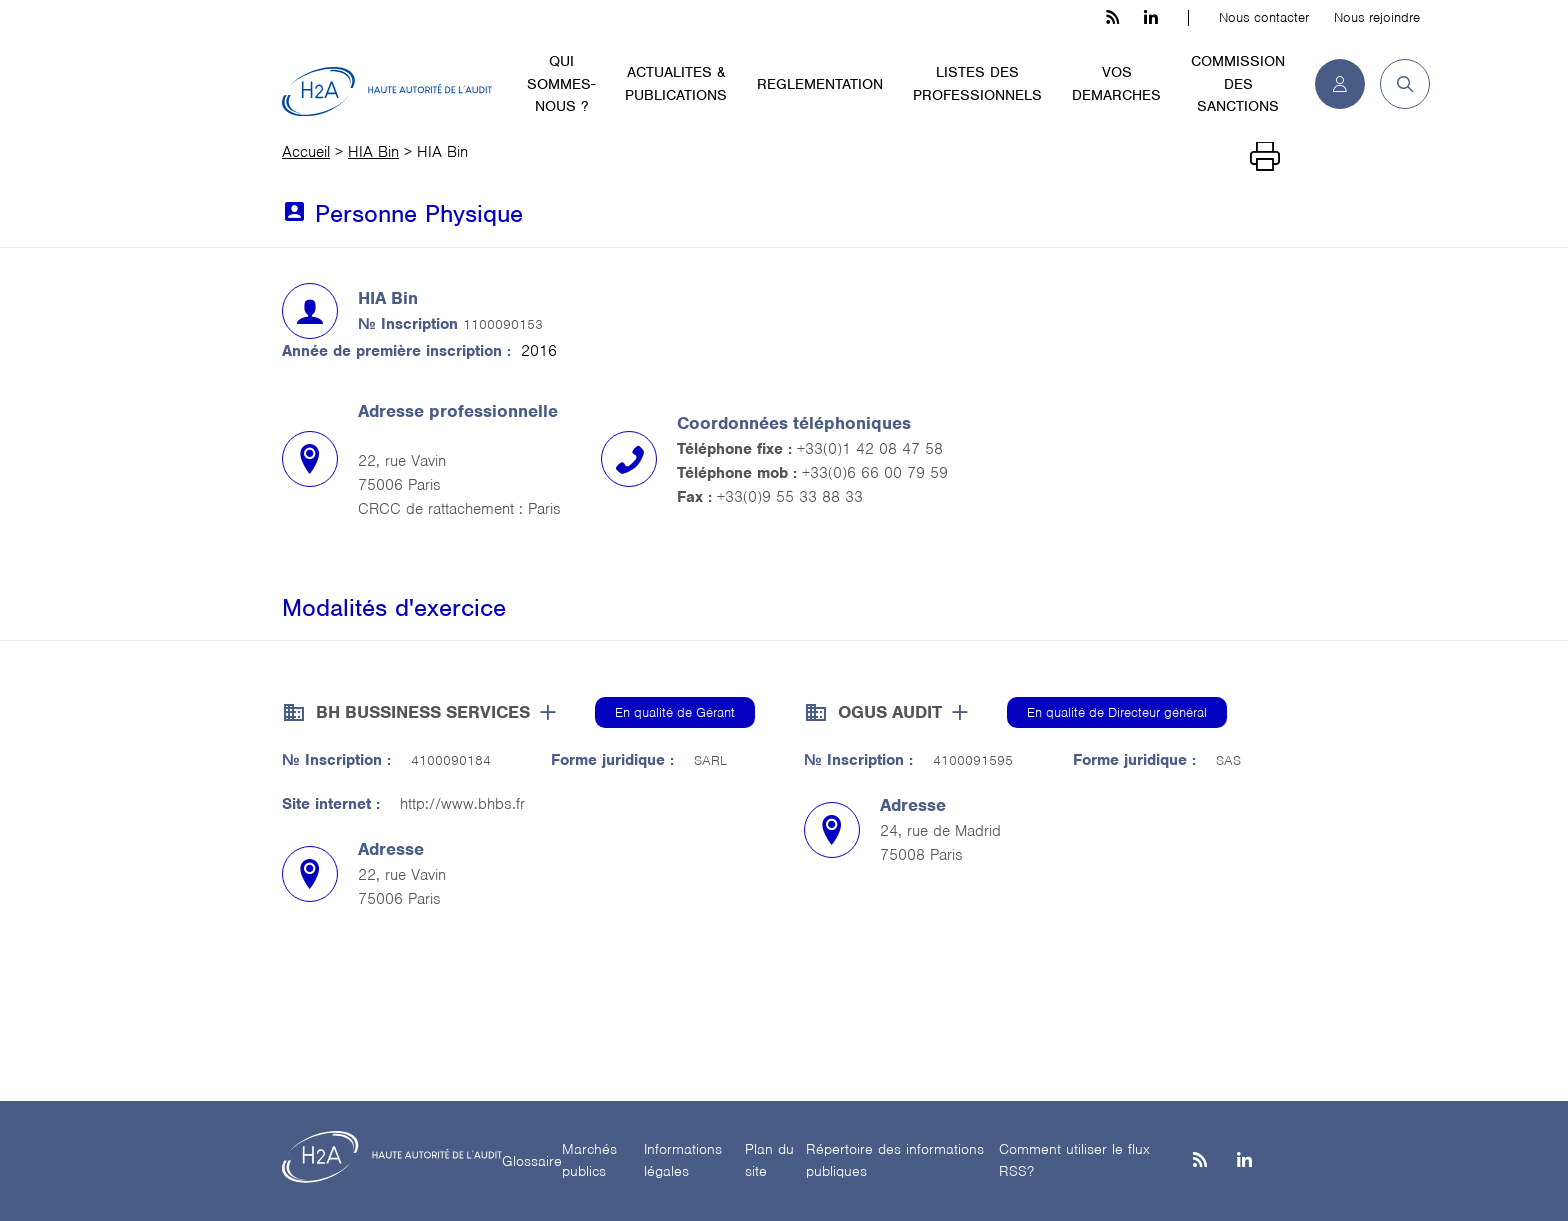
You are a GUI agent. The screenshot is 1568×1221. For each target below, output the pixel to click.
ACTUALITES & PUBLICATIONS (676, 83)
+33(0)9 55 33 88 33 (790, 497)
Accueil (306, 152)
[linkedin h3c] (1151, 18)
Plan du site (769, 1160)
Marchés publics (589, 1160)
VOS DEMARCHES (1116, 83)
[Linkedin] (1244, 1161)
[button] (1397, 84)
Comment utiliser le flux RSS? (1074, 1160)
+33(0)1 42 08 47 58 (870, 449)
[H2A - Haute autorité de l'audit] (387, 92)
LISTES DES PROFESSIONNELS (977, 83)
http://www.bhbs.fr (462, 804)
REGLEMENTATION (820, 84)
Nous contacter (1264, 17)
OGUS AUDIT (890, 712)
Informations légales (683, 1160)
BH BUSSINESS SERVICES (423, 712)
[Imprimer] (1265, 157)
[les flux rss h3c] (1112, 18)
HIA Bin (373, 152)
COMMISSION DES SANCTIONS (1238, 83)
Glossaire (532, 1161)
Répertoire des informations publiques (895, 1160)
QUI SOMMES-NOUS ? (561, 83)
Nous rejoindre (1377, 17)
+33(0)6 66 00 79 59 (875, 473)
